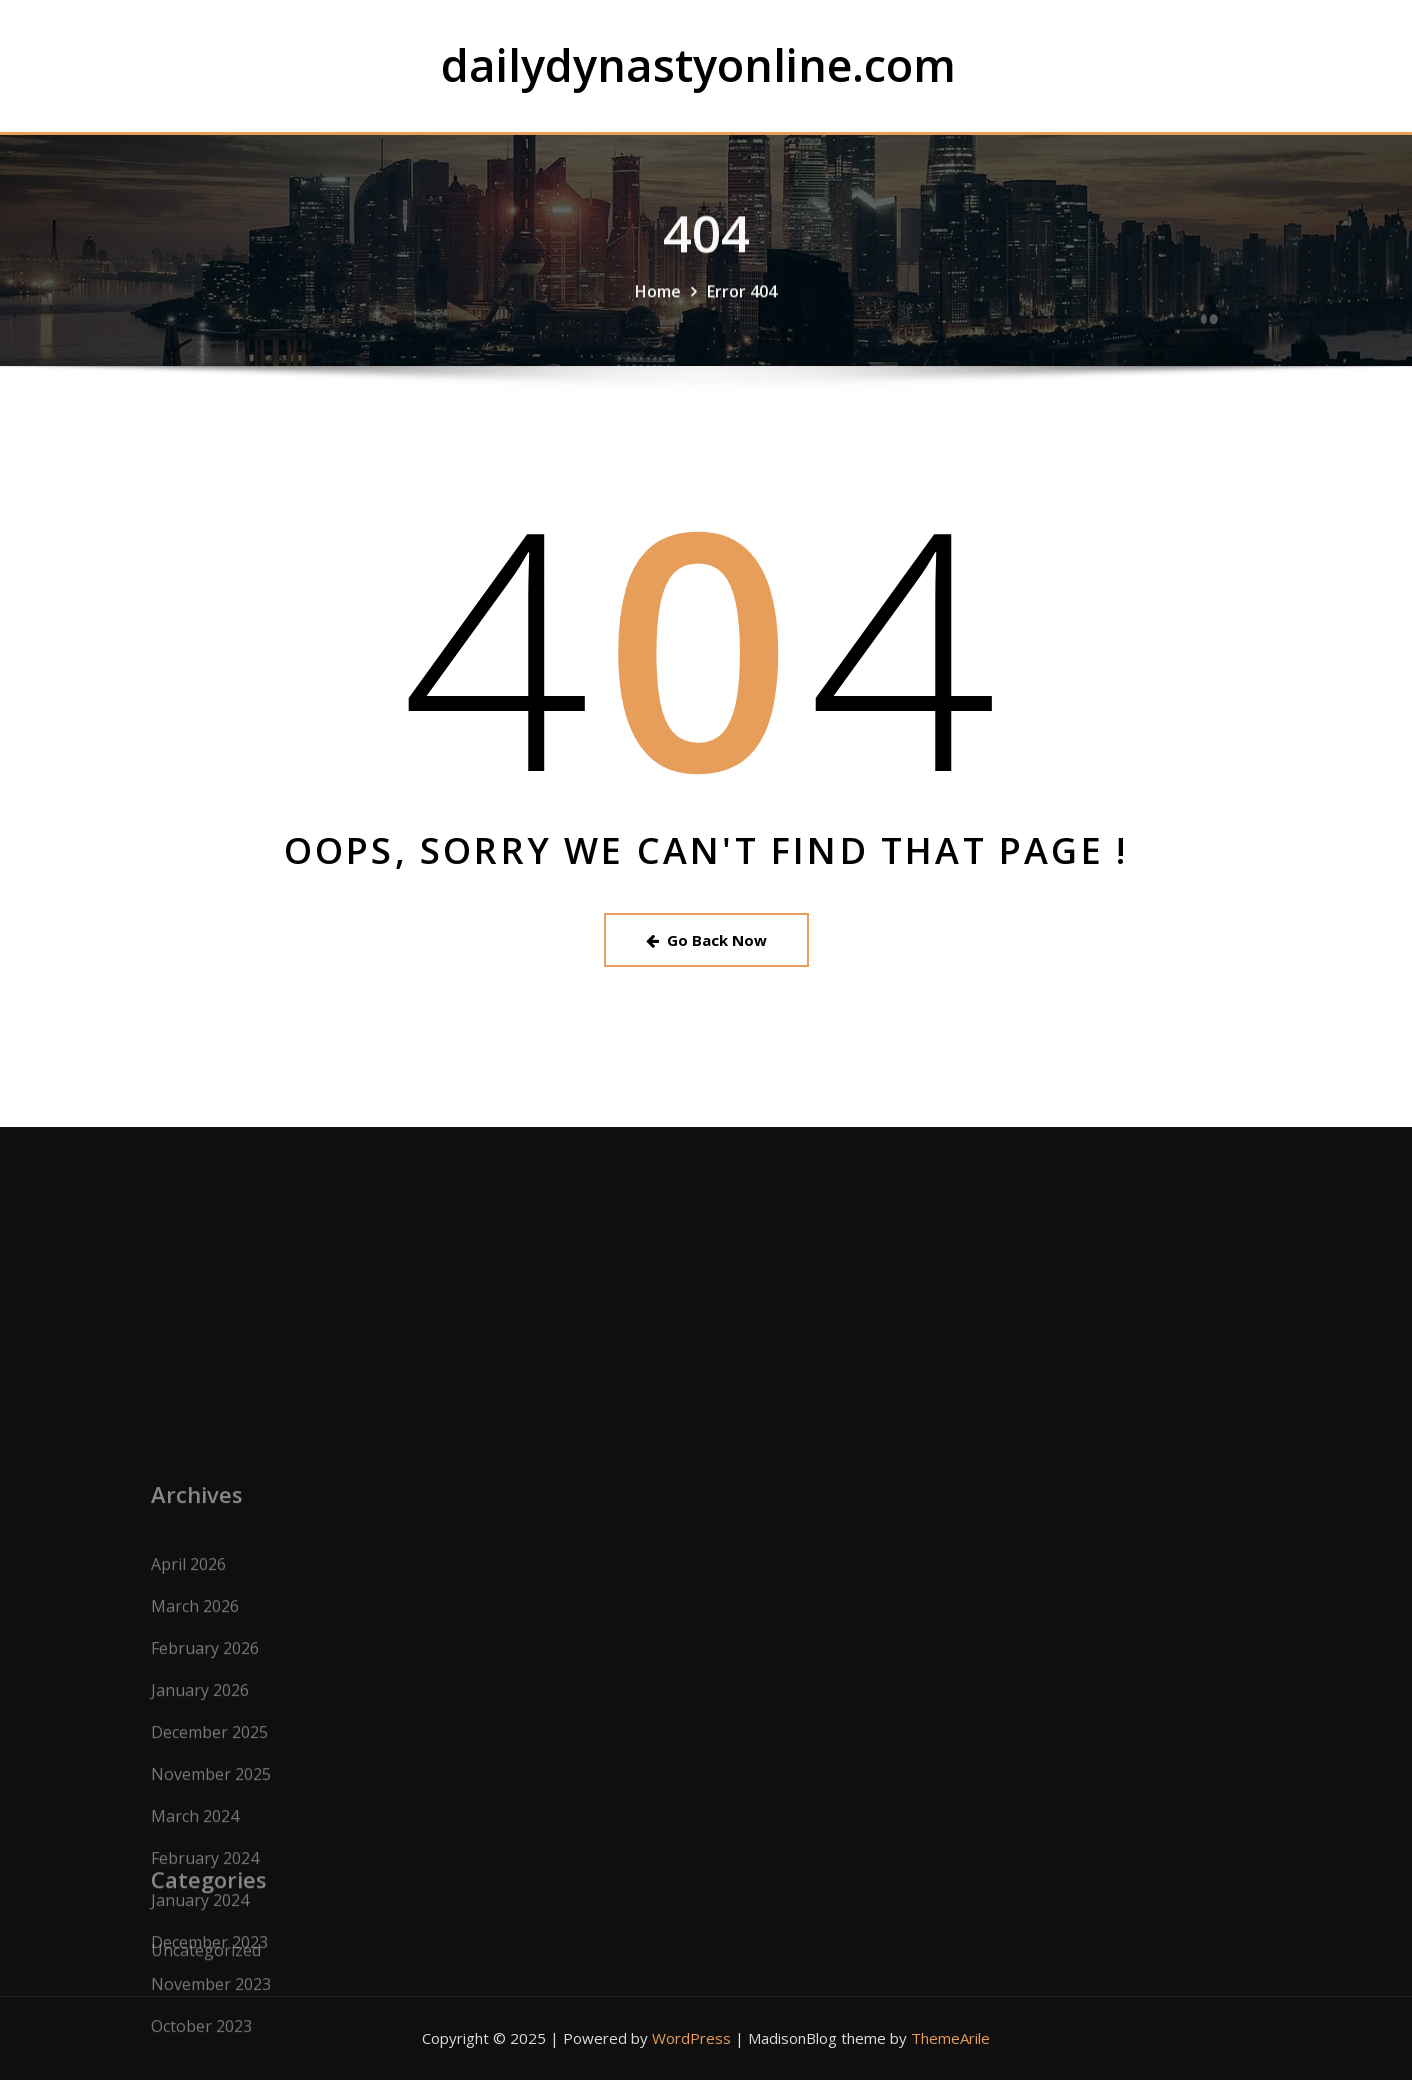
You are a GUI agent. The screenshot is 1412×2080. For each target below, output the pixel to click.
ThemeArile (950, 2038)
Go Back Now (706, 940)
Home (658, 318)
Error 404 (742, 318)
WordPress (691, 2038)
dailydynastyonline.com (698, 64)
